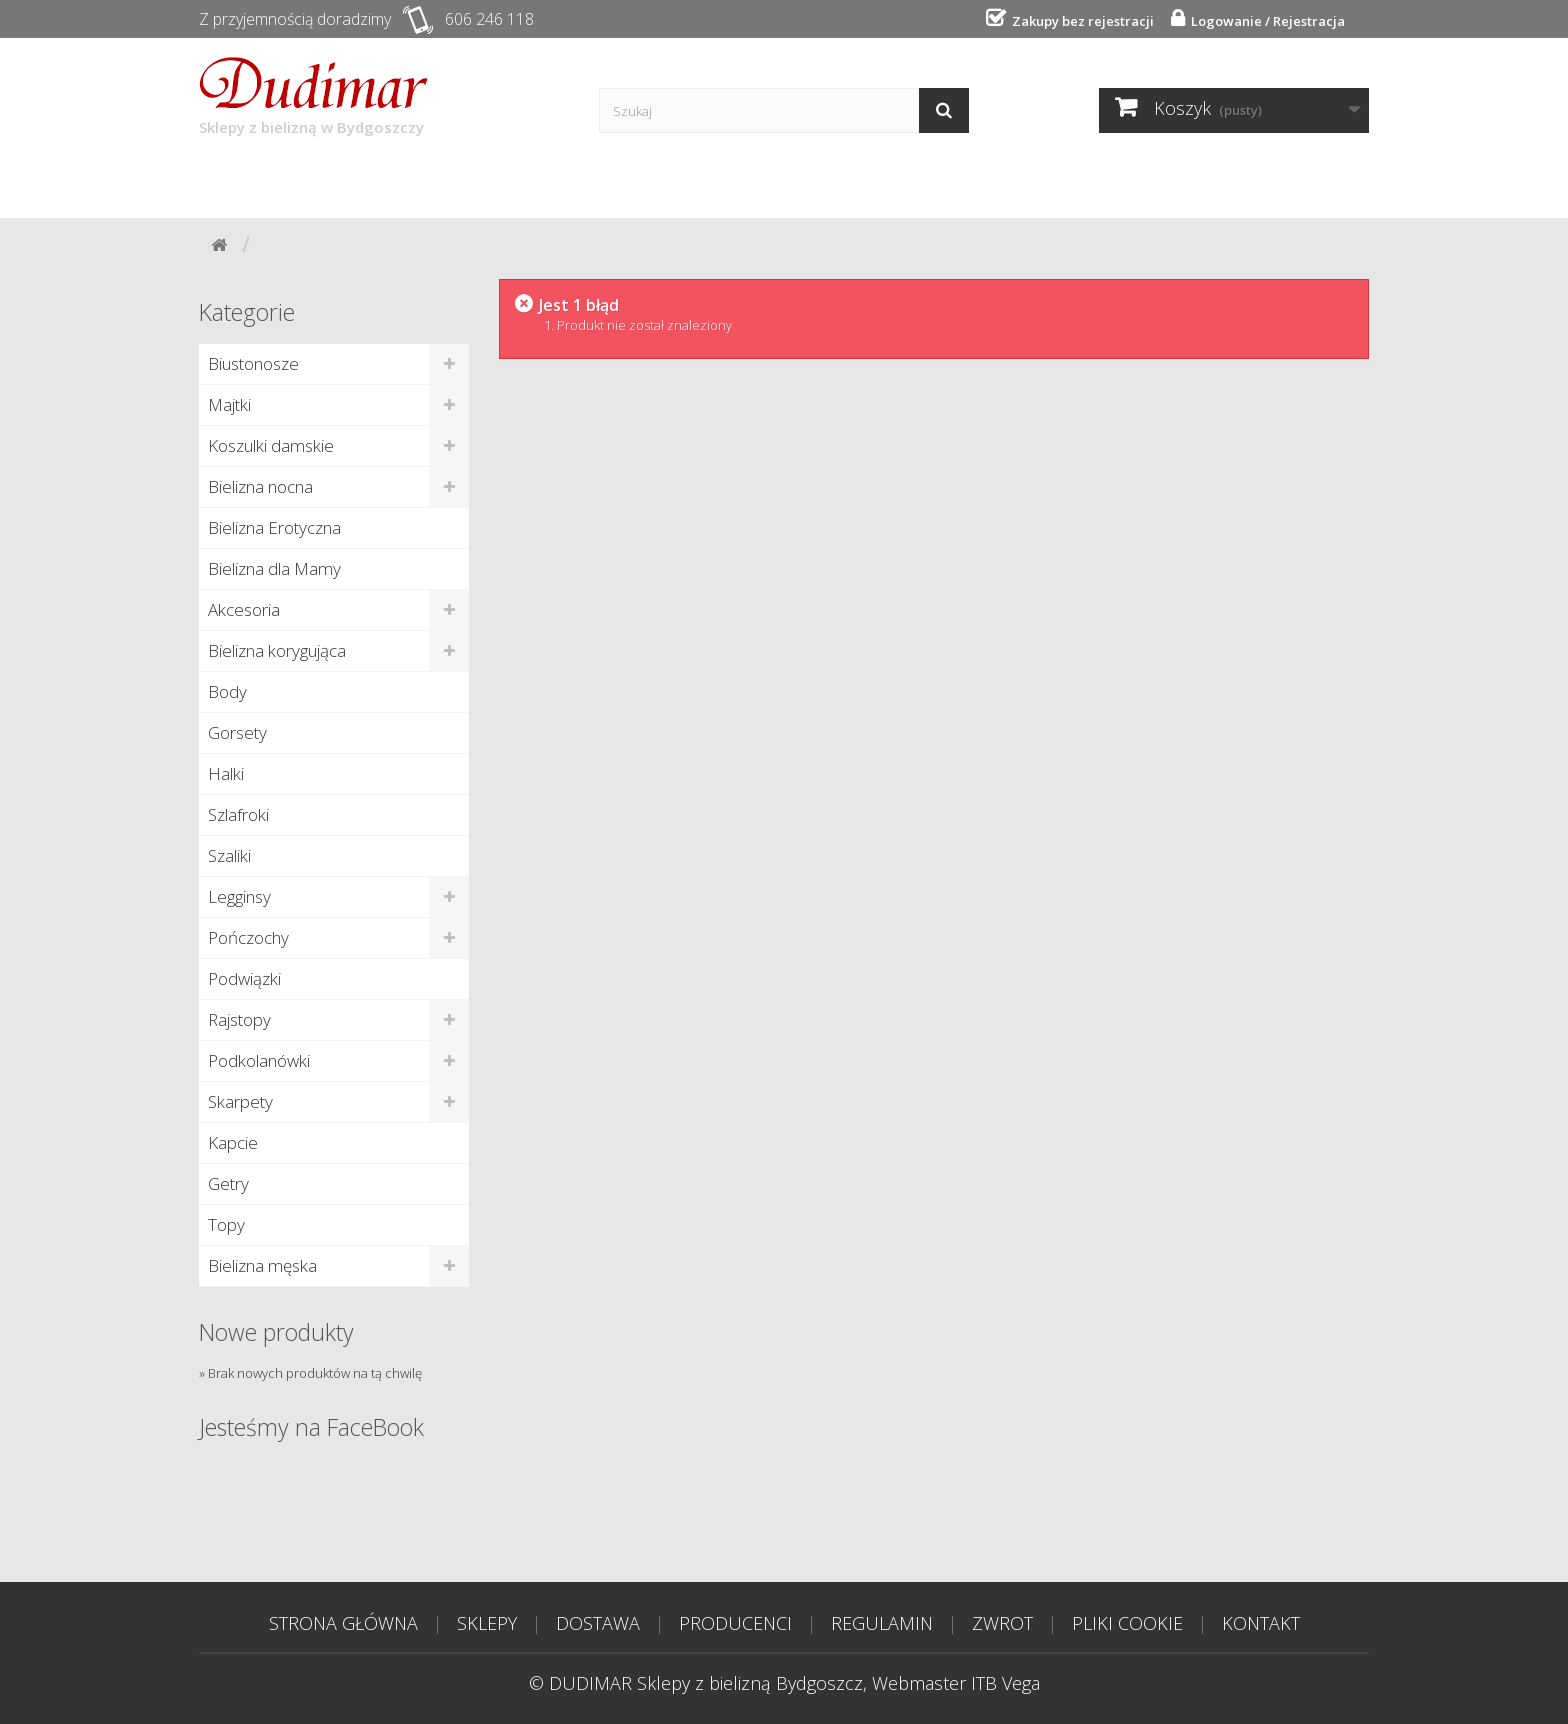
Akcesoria (244, 609)
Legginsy (239, 896)
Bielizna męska (262, 1265)
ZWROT (1002, 1623)
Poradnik (743, 182)
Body (227, 691)
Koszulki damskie (271, 445)
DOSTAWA (598, 1623)
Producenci (603, 182)
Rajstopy (239, 1019)
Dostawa (465, 182)
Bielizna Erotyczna (274, 527)
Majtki (229, 404)
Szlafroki (238, 814)
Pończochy (248, 937)
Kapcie (233, 1142)
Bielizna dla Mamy (274, 568)
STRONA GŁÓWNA (343, 1623)
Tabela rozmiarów (1033, 182)
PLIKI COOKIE (1127, 1623)
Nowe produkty (276, 1332)
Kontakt (868, 182)
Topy (226, 1224)
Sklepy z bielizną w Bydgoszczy (313, 97)
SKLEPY (487, 1623)
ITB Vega (1005, 1683)
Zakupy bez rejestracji (1080, 21)
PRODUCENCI (735, 1623)
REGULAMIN (882, 1623)
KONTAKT (1261, 1623)
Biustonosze (253, 363)
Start (245, 182)
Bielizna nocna (260, 486)
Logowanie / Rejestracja (1265, 21)
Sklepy (347, 182)
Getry (228, 1183)
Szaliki (229, 855)
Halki (226, 773)
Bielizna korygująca (277, 650)
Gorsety (237, 732)
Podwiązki (244, 978)
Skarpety (240, 1101)
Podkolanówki (259, 1060)
